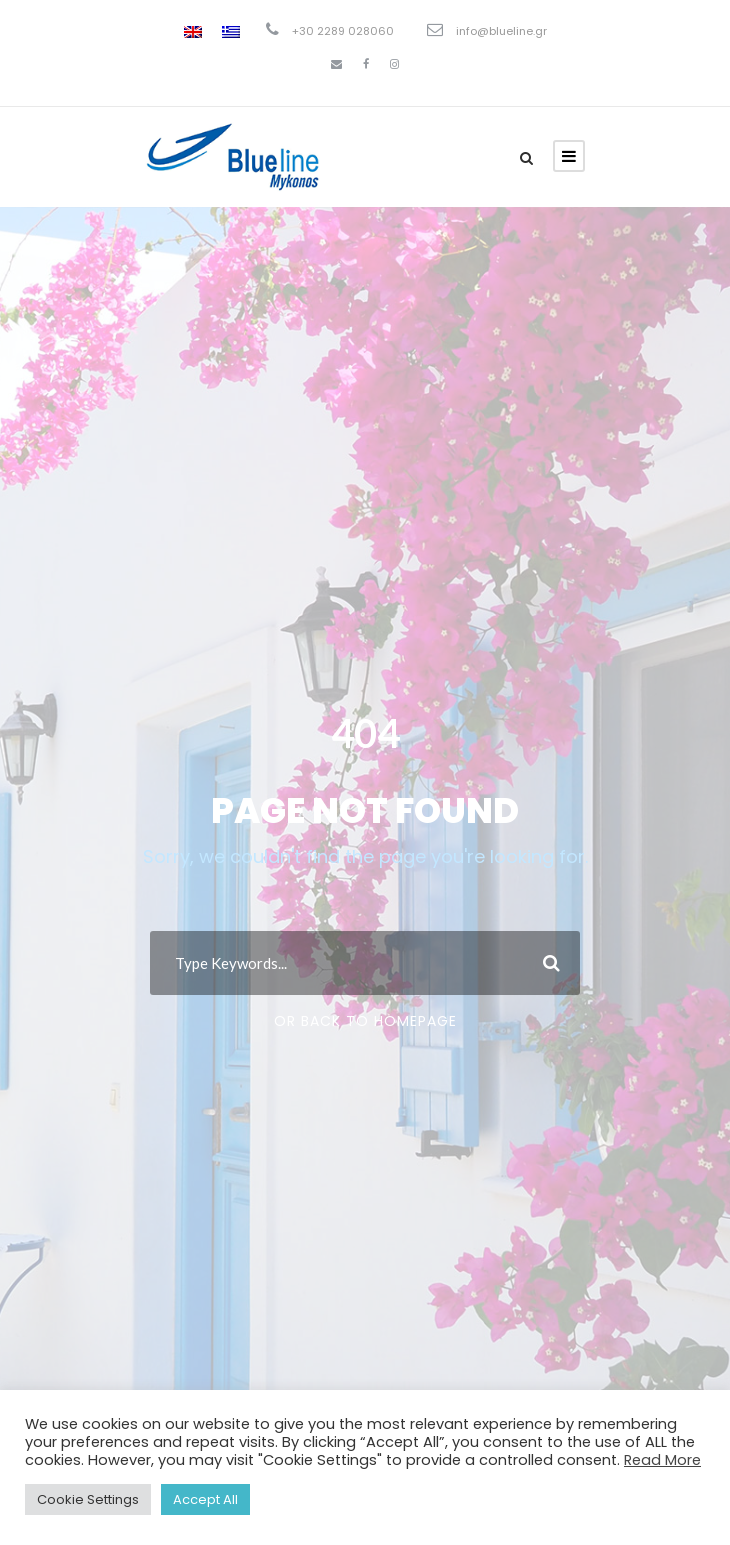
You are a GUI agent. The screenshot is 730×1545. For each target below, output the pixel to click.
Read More (662, 1460)
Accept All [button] (205, 1499)
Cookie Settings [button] (88, 1499)
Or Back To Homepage (365, 1021)
